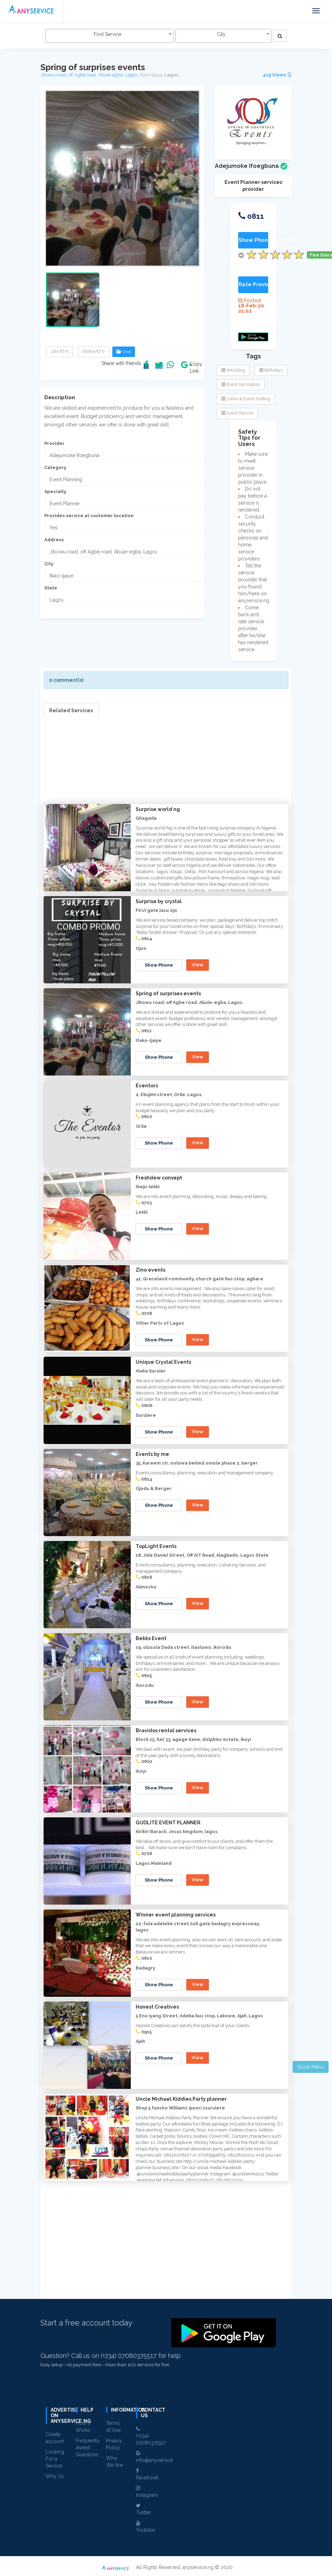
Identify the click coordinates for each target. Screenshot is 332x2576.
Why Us (55, 2476)
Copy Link (194, 367)
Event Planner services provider (253, 185)
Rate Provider (253, 284)
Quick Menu (310, 2067)
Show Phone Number (253, 240)
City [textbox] (221, 34)
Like (59, 351)
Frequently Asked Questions (88, 2447)
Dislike (93, 351)
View (198, 964)
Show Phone (159, 965)
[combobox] (109, 36)
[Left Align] (280, 36)
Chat (123, 351)
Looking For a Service (55, 2459)
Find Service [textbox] (107, 34)
